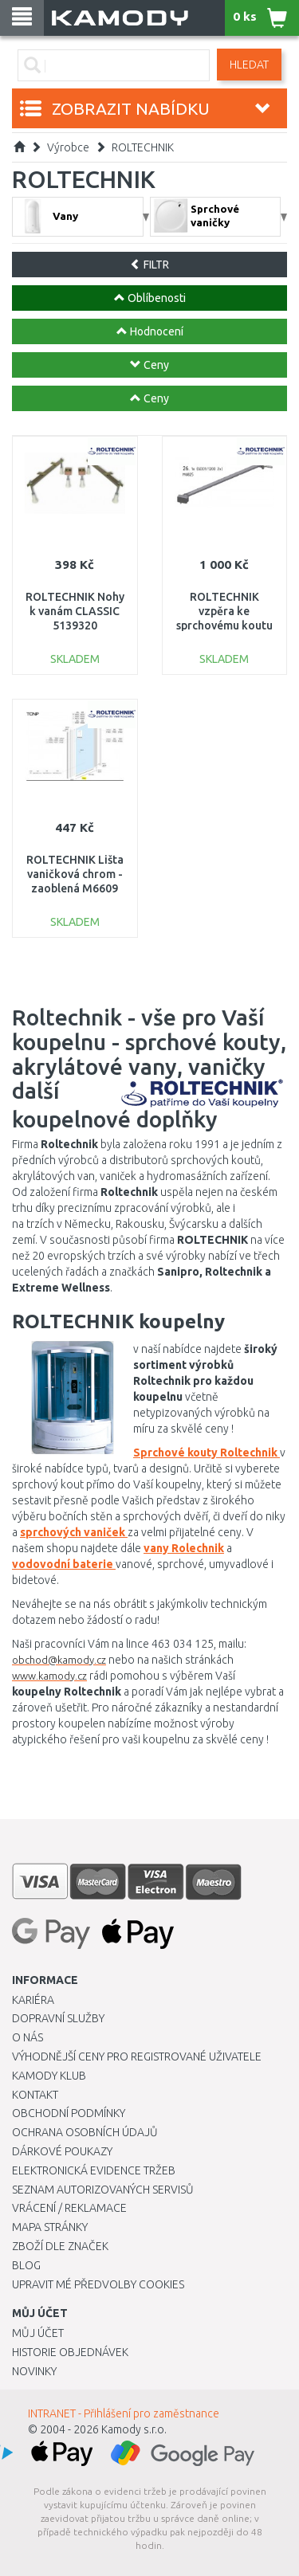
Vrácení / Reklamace (69, 2208)
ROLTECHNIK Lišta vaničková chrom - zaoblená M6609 (75, 874)
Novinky (34, 2371)
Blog (26, 2265)
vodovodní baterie (64, 1564)
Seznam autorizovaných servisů (103, 2189)
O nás (27, 2037)
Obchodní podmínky (68, 2113)
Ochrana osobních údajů (85, 2132)
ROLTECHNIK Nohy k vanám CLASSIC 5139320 (75, 611)
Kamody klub (49, 2075)
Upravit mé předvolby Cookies (98, 2284)
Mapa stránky (50, 2227)
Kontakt (35, 2094)
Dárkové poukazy (62, 2151)
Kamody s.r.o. (134, 2429)
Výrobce (68, 147)
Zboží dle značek (60, 2246)
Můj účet (38, 2333)
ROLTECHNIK (143, 147)
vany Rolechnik (184, 1548)
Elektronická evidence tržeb (93, 2170)
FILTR (149, 264)
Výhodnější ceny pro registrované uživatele (137, 2056)
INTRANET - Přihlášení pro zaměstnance (123, 2413)
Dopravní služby (58, 2018)
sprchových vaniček (74, 1532)
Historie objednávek (70, 2352)
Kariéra (33, 2000)
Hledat (249, 64)
